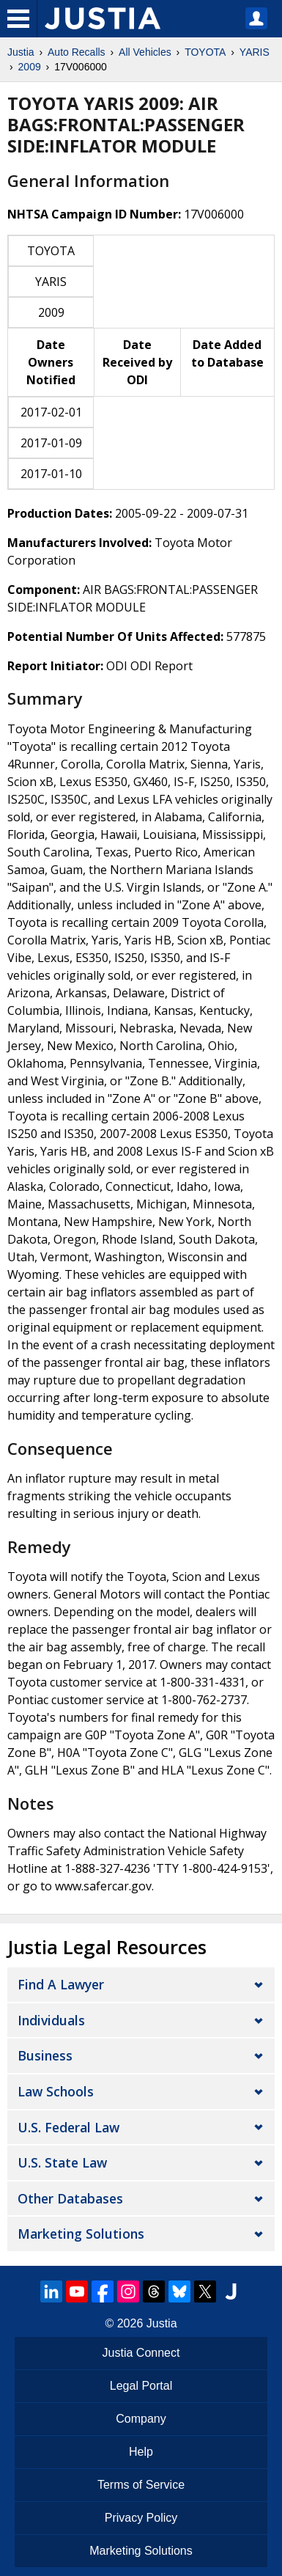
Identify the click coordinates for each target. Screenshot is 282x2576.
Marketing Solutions (81, 2233)
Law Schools (56, 2091)
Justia (20, 52)
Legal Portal (141, 2385)
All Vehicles (145, 52)
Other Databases (70, 2198)
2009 (29, 67)
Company (141, 2418)
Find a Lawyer (61, 1984)
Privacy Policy (141, 2517)
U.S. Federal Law (68, 2127)
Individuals (51, 2020)
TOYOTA (205, 52)
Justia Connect (141, 2352)
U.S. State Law (62, 2162)
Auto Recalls (76, 52)
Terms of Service (141, 2484)
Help (141, 2451)
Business (45, 2055)
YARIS (255, 52)
